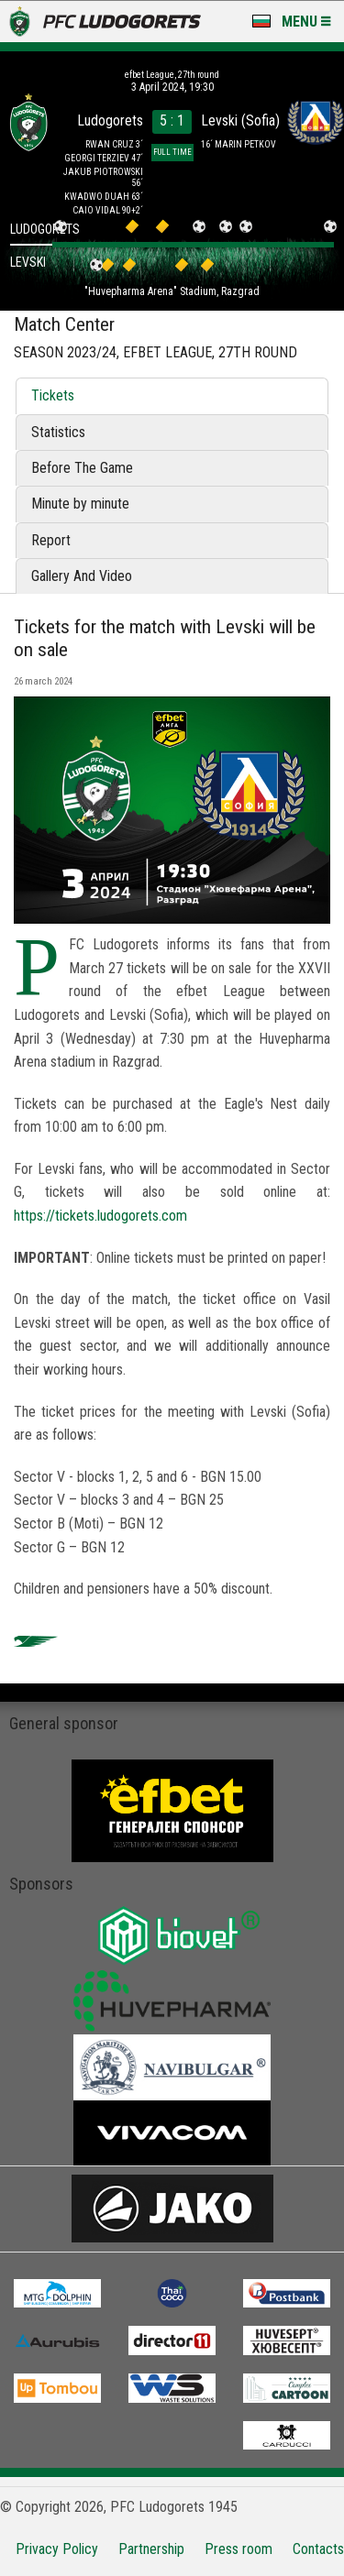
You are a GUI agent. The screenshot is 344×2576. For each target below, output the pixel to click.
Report (51, 540)
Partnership (151, 2549)
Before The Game (82, 468)
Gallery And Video (81, 576)
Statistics (58, 432)
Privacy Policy (57, 2549)
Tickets (52, 395)
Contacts (318, 2549)
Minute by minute (80, 503)
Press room (238, 2549)
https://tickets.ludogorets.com (100, 1215)
